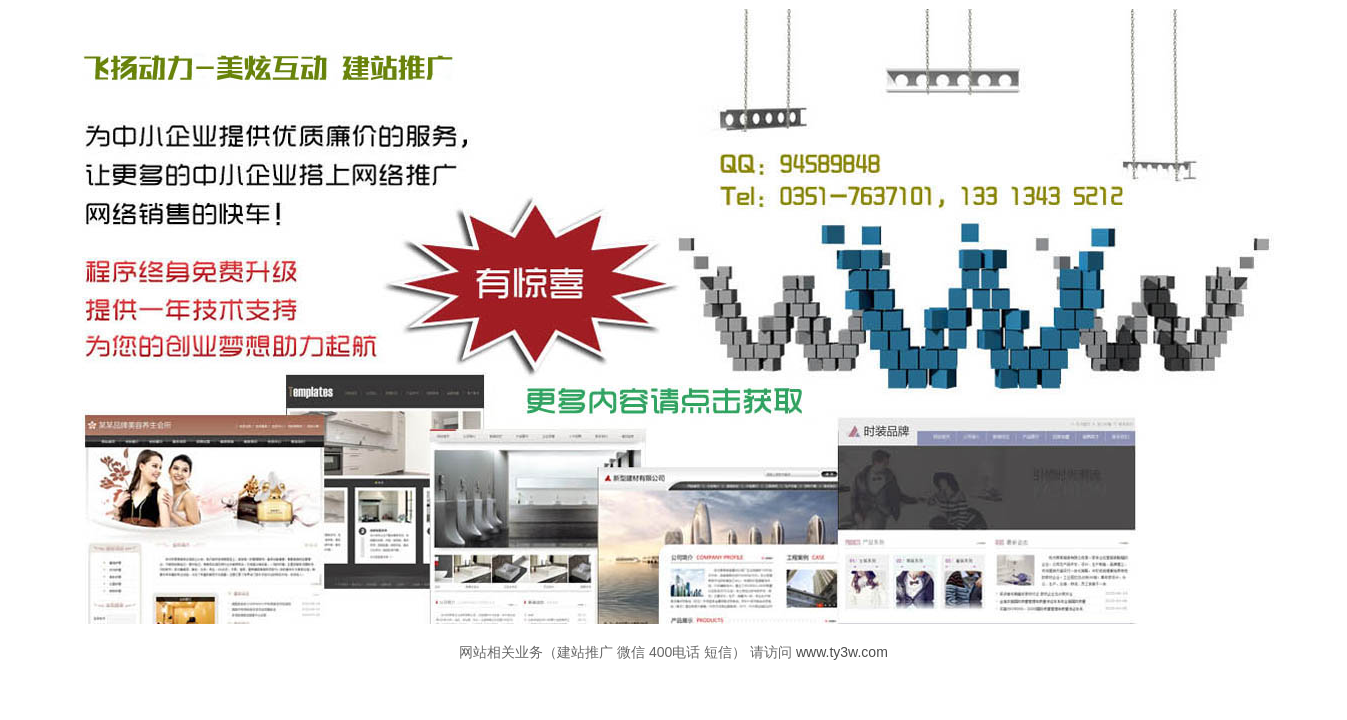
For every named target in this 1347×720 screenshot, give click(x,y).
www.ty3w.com (842, 652)
